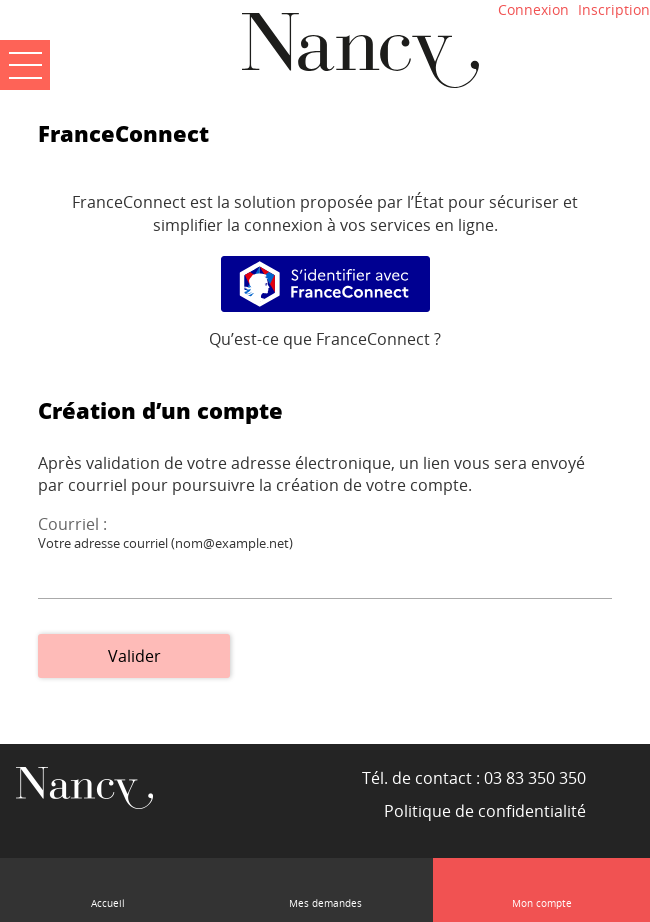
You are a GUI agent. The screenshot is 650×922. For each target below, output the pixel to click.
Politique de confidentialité (485, 811)
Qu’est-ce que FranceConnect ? (325, 339)
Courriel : (72, 524)
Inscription (614, 9)
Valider (134, 656)
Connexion (533, 9)
